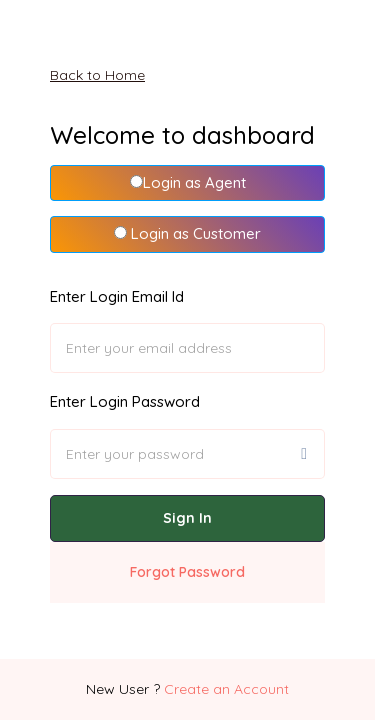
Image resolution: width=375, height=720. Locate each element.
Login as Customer (187, 233)
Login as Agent (188, 182)
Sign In (187, 518)
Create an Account (226, 689)
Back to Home (97, 75)
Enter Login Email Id (117, 296)
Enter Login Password (125, 401)
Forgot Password (187, 572)
